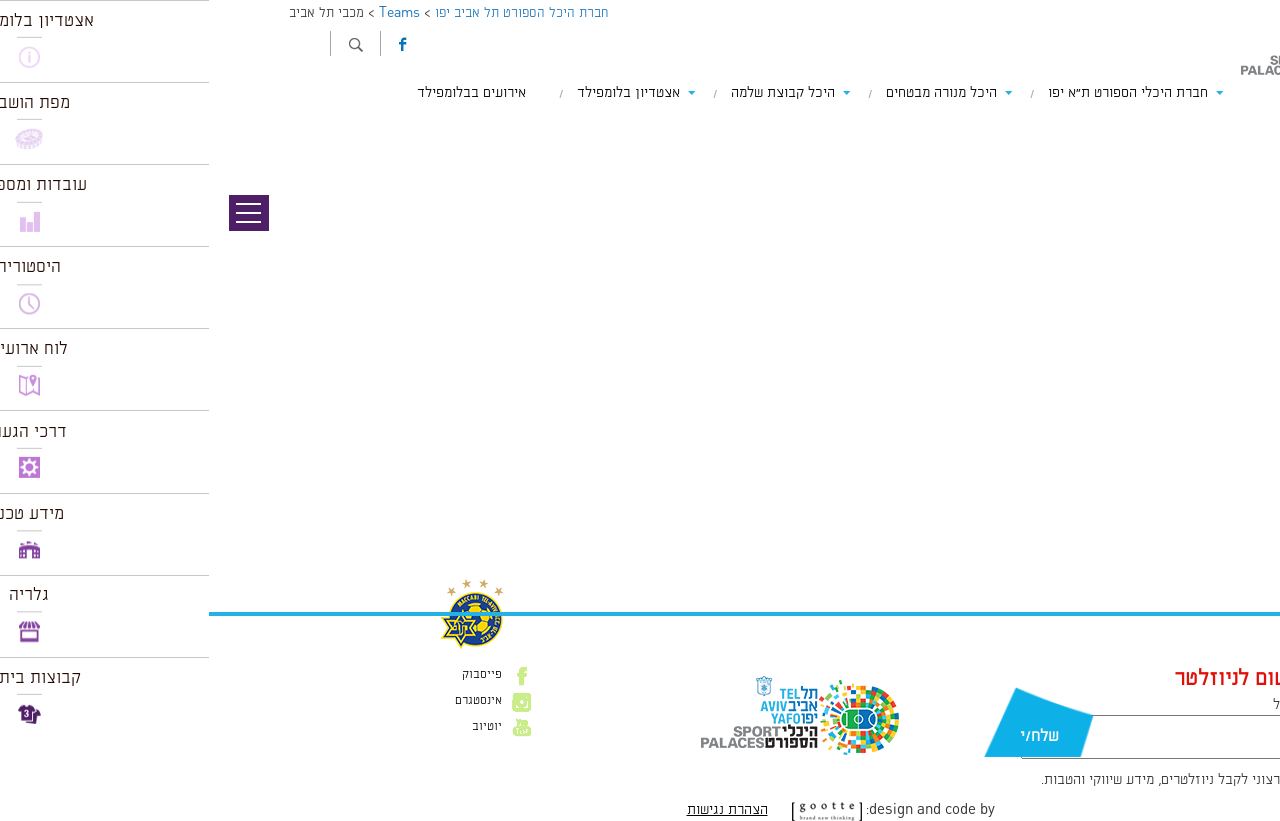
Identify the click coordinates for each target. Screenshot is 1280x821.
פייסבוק (273, 675)
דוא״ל (1080, 705)
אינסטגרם (269, 701)
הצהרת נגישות (518, 810)
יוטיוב (278, 727)
